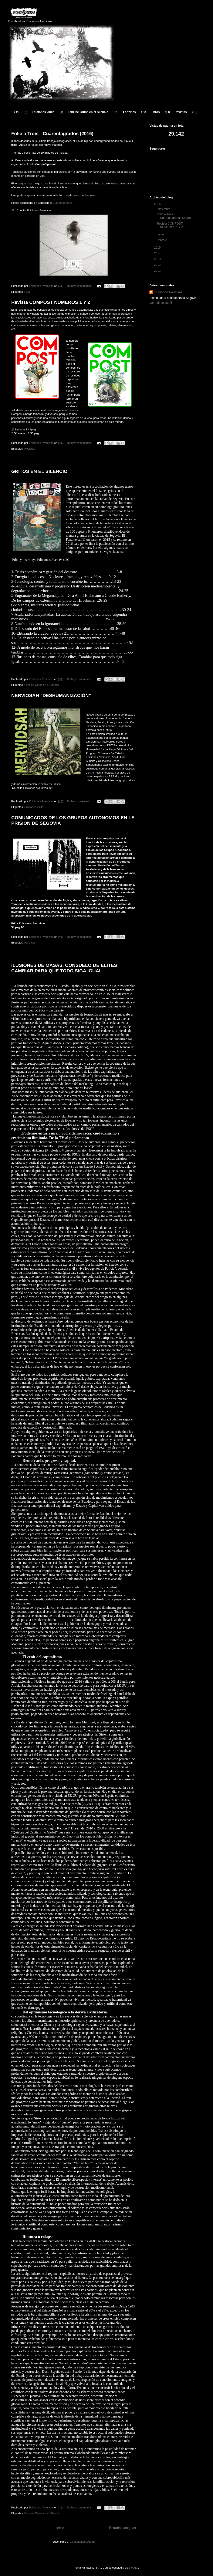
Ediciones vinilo (43, 112)
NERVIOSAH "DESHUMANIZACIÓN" (51, 695)
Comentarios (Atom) (82, 2541)
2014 (158, 253)
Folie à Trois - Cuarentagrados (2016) (52, 133)
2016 (158, 204)
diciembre (164, 209)
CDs (15, 112)
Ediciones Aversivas (168, 292)
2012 (158, 264)
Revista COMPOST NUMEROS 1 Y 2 (50, 302)
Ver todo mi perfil (160, 302)
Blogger (133, 2567)
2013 (158, 259)
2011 (158, 270)
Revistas (181, 112)
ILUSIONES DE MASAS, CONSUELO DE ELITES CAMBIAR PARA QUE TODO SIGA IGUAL (64, 968)
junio (161, 234)
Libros (155, 112)
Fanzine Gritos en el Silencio (88, 112)
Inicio (60, 2528)
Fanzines (129, 112)
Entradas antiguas (122, 2528)
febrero (163, 240)
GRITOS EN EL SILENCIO (39, 471)
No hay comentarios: (80, 285)
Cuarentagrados (62, 202)
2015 (158, 247)
